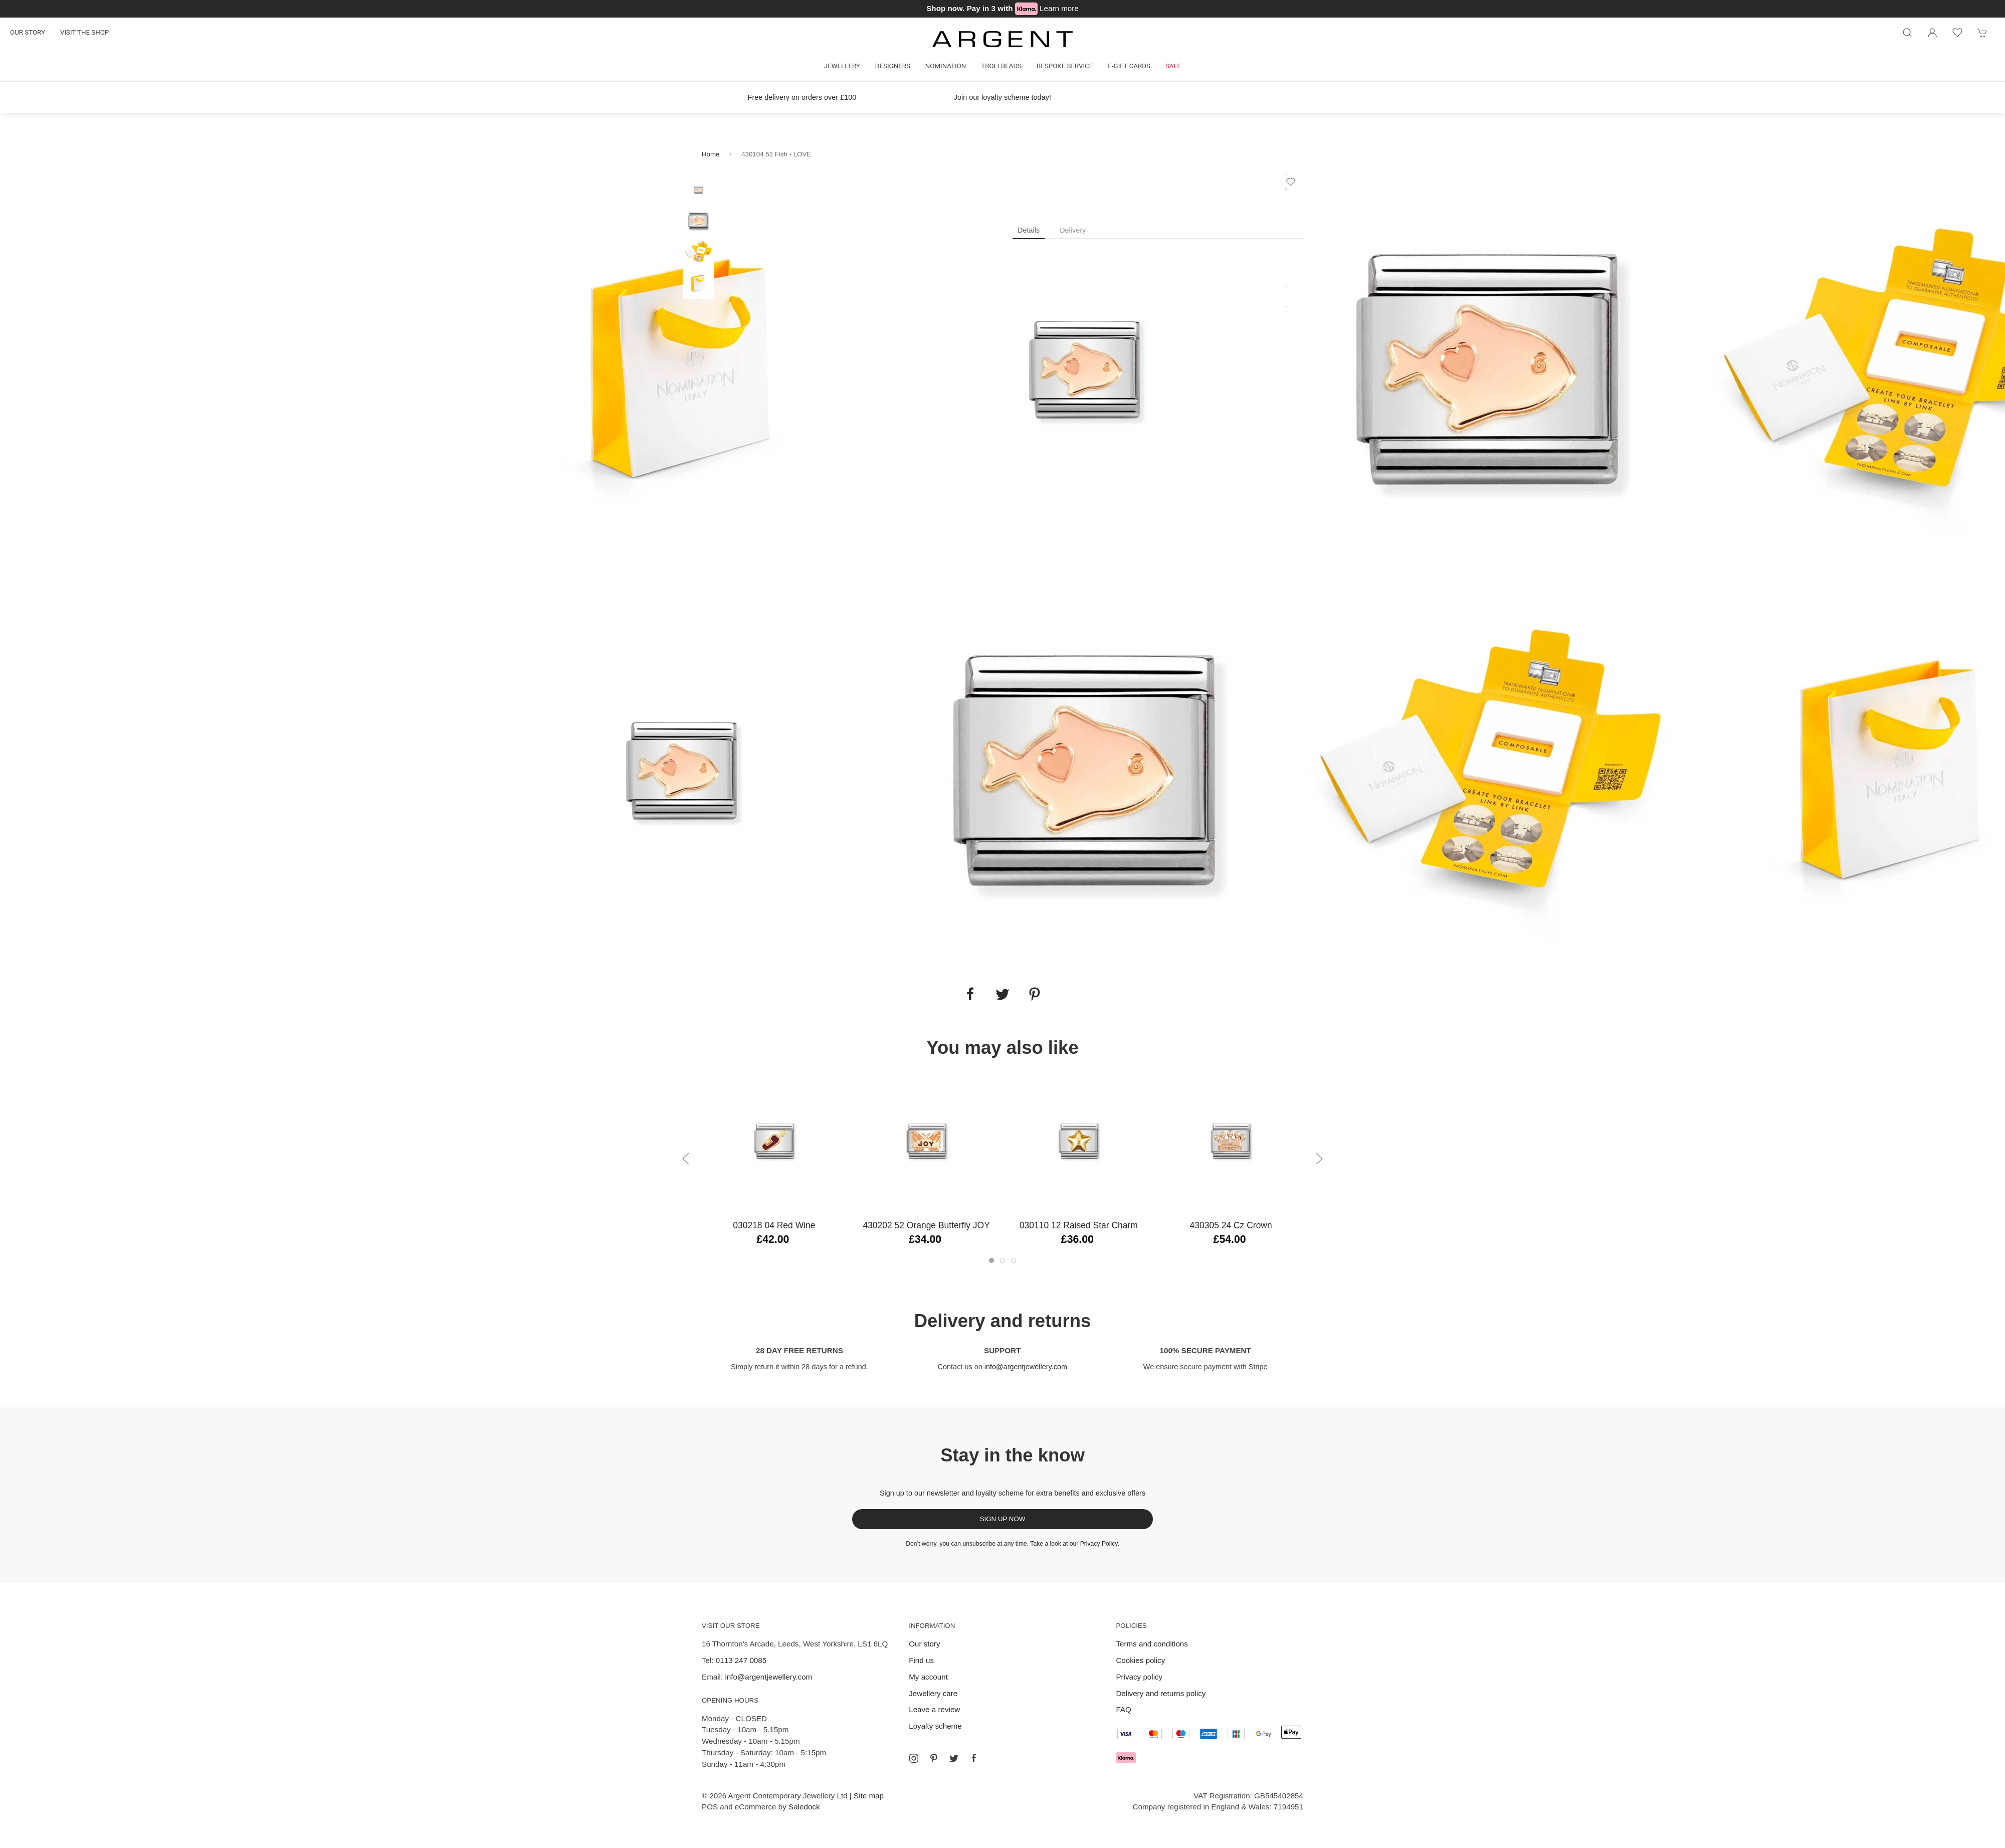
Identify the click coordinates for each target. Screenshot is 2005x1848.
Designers (892, 66)
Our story (27, 32)
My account (928, 1677)
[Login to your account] (1932, 33)
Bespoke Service (1065, 66)
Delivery (1073, 230)
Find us (921, 1660)
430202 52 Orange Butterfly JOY (926, 1225)
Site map (869, 1795)
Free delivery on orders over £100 (802, 97)
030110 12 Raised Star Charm (1079, 1225)
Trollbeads (1001, 66)
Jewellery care (933, 1693)
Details (1029, 230)
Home (710, 154)
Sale (1173, 66)
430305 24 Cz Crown (1231, 1225)
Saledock (804, 1806)
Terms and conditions (1152, 1643)
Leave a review (934, 1709)
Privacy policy (1139, 1677)
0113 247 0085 (741, 1660)
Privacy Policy (1099, 1543)
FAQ (1123, 1709)
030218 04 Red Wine (774, 1225)
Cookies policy (1140, 1660)
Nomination (945, 66)
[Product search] (1907, 33)
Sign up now (1003, 1519)
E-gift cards (1129, 66)
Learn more (1059, 8)
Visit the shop (84, 32)
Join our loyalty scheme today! (1002, 97)
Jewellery (842, 66)
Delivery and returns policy (1161, 1693)
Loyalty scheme (935, 1726)
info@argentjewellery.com (1025, 1367)
